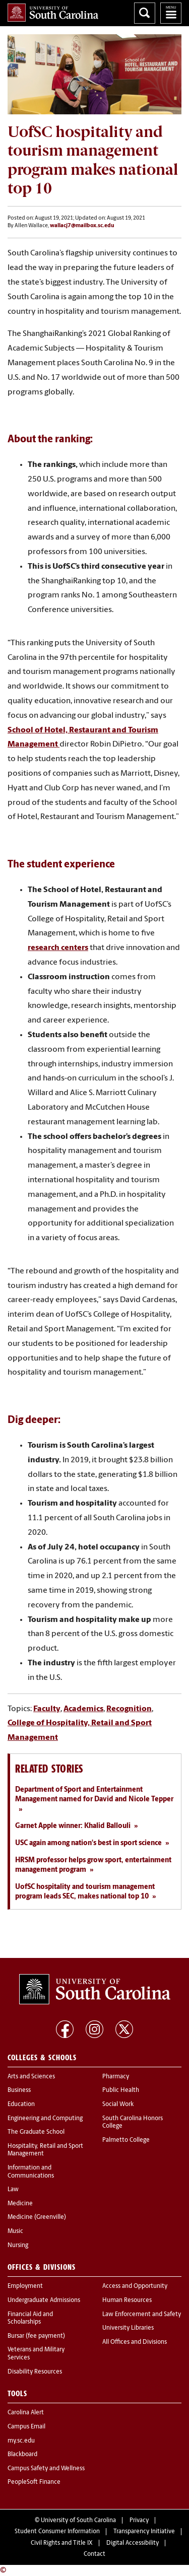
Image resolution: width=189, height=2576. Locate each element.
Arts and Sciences (31, 2077)
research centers (58, 948)
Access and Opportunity (134, 2286)
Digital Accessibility (132, 2543)
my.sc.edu (21, 2441)
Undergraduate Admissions (44, 2300)
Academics (83, 1709)
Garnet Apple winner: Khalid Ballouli (73, 1826)
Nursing (18, 2246)
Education (21, 2105)
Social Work (118, 2105)
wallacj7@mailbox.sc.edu (82, 226)
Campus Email (26, 2427)
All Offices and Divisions (134, 2342)
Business (19, 2090)
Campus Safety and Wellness (46, 2469)
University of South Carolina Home (53, 13)
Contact (94, 2554)
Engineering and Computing (45, 2119)
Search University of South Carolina (144, 13)
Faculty (46, 1709)
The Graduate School (36, 2132)
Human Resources (127, 2300)
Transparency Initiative (144, 2532)
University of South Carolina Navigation (170, 13)
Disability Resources (35, 2372)
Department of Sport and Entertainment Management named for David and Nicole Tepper (94, 1795)
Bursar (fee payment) (36, 2336)
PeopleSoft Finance (34, 2482)
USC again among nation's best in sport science (88, 1843)
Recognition (129, 1709)
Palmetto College (126, 2140)
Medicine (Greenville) (37, 2217)
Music (15, 2231)
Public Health (120, 2090)
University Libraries (128, 2328)
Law (13, 2190)
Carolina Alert (26, 2413)
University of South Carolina (78, 2521)
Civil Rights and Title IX (62, 2543)
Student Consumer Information (57, 2532)
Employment (25, 2286)
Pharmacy (115, 2077)
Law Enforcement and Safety (141, 2315)
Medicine (20, 2204)
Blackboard (22, 2455)
